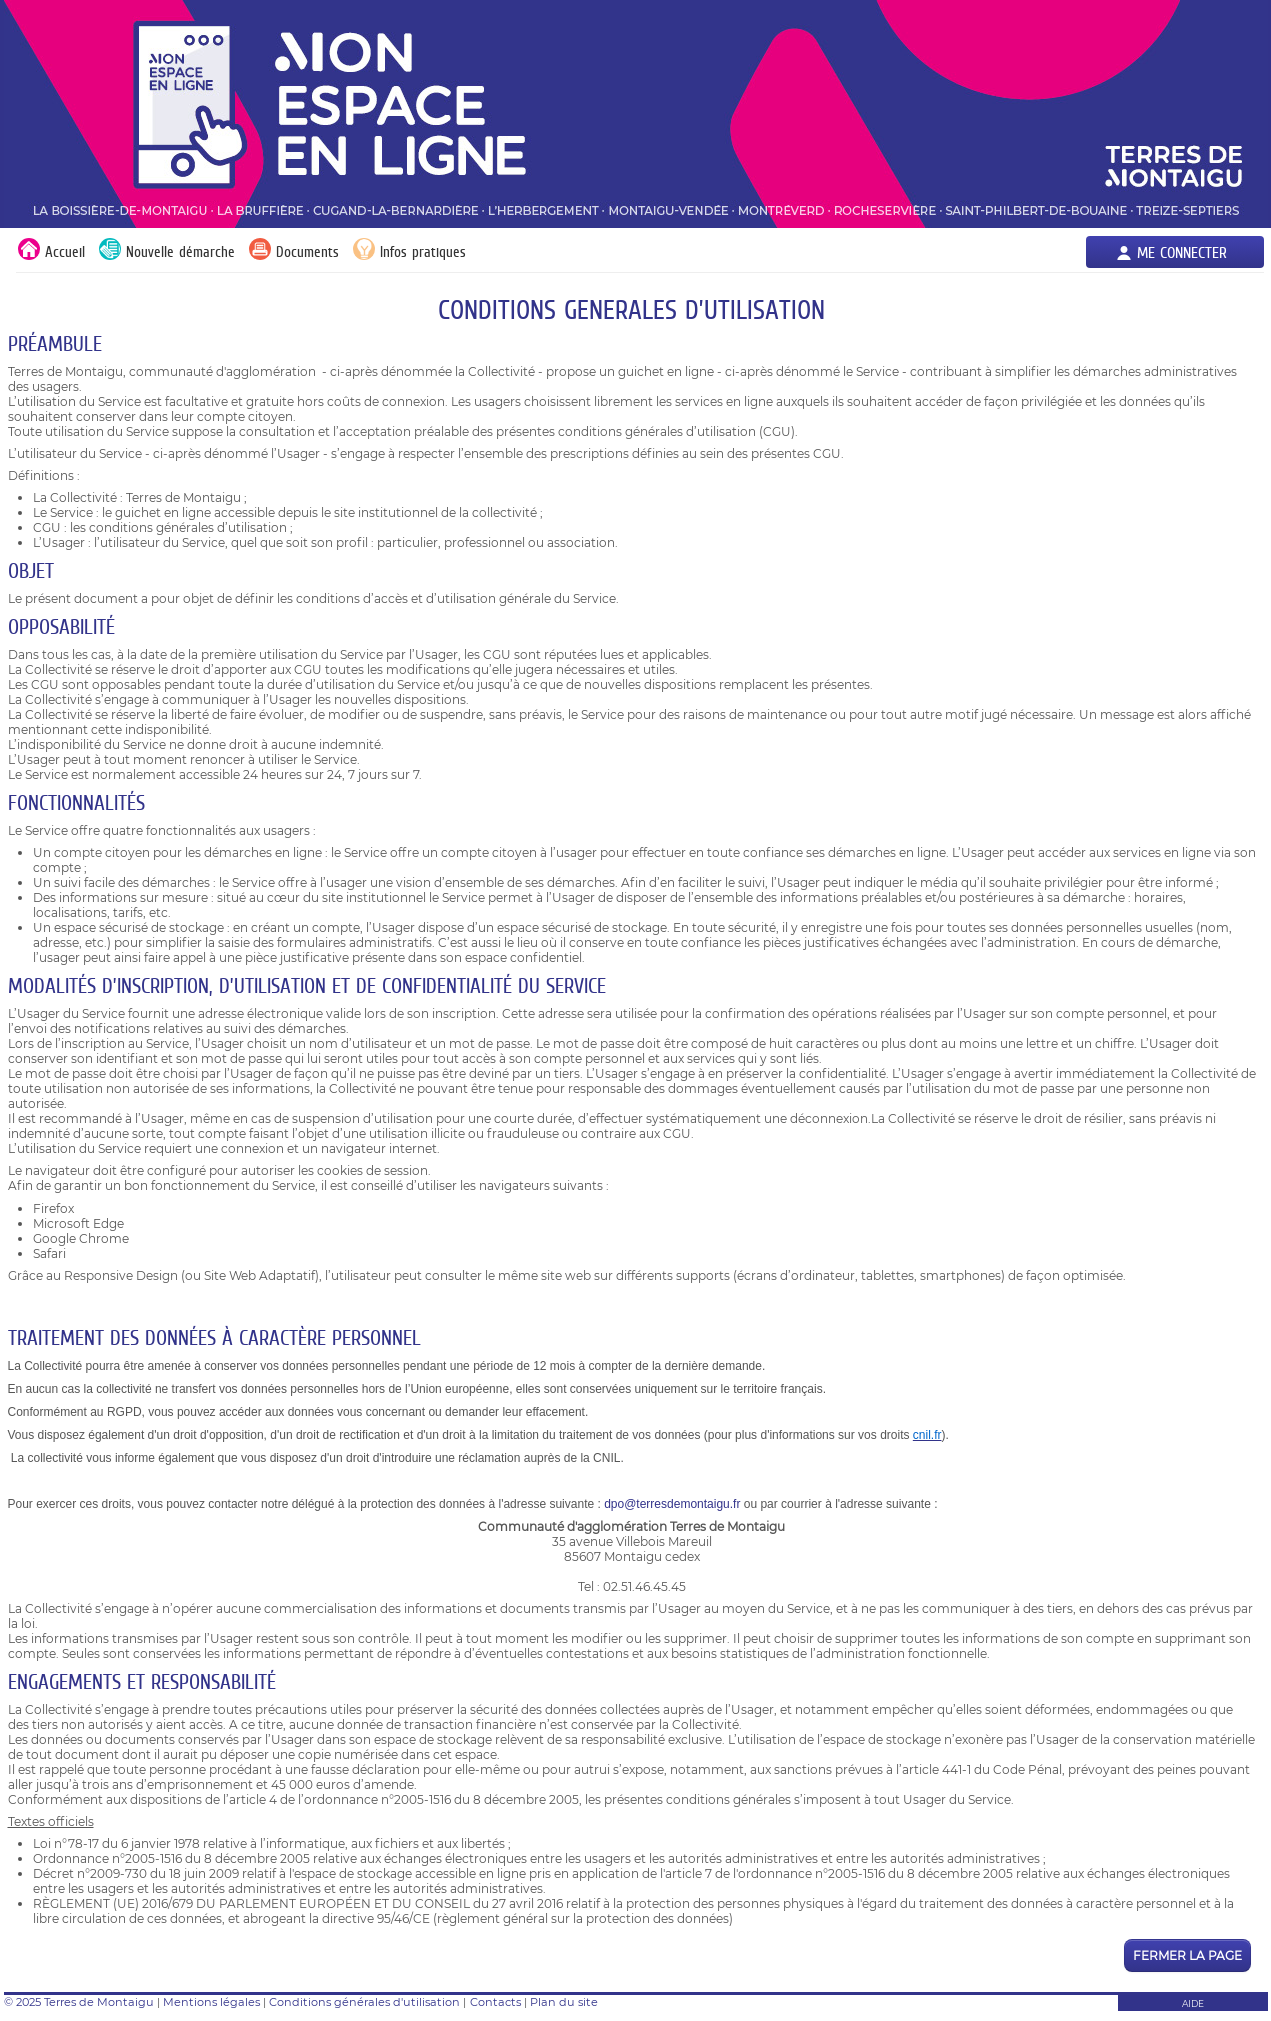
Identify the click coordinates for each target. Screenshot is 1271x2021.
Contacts (495, 2002)
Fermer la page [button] (1187, 1955)
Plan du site (564, 2002)
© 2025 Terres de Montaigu (79, 2002)
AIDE (1193, 2003)
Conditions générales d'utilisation (364, 2002)
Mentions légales (211, 2002)
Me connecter (1182, 252)
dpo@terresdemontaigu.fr (672, 1504)
